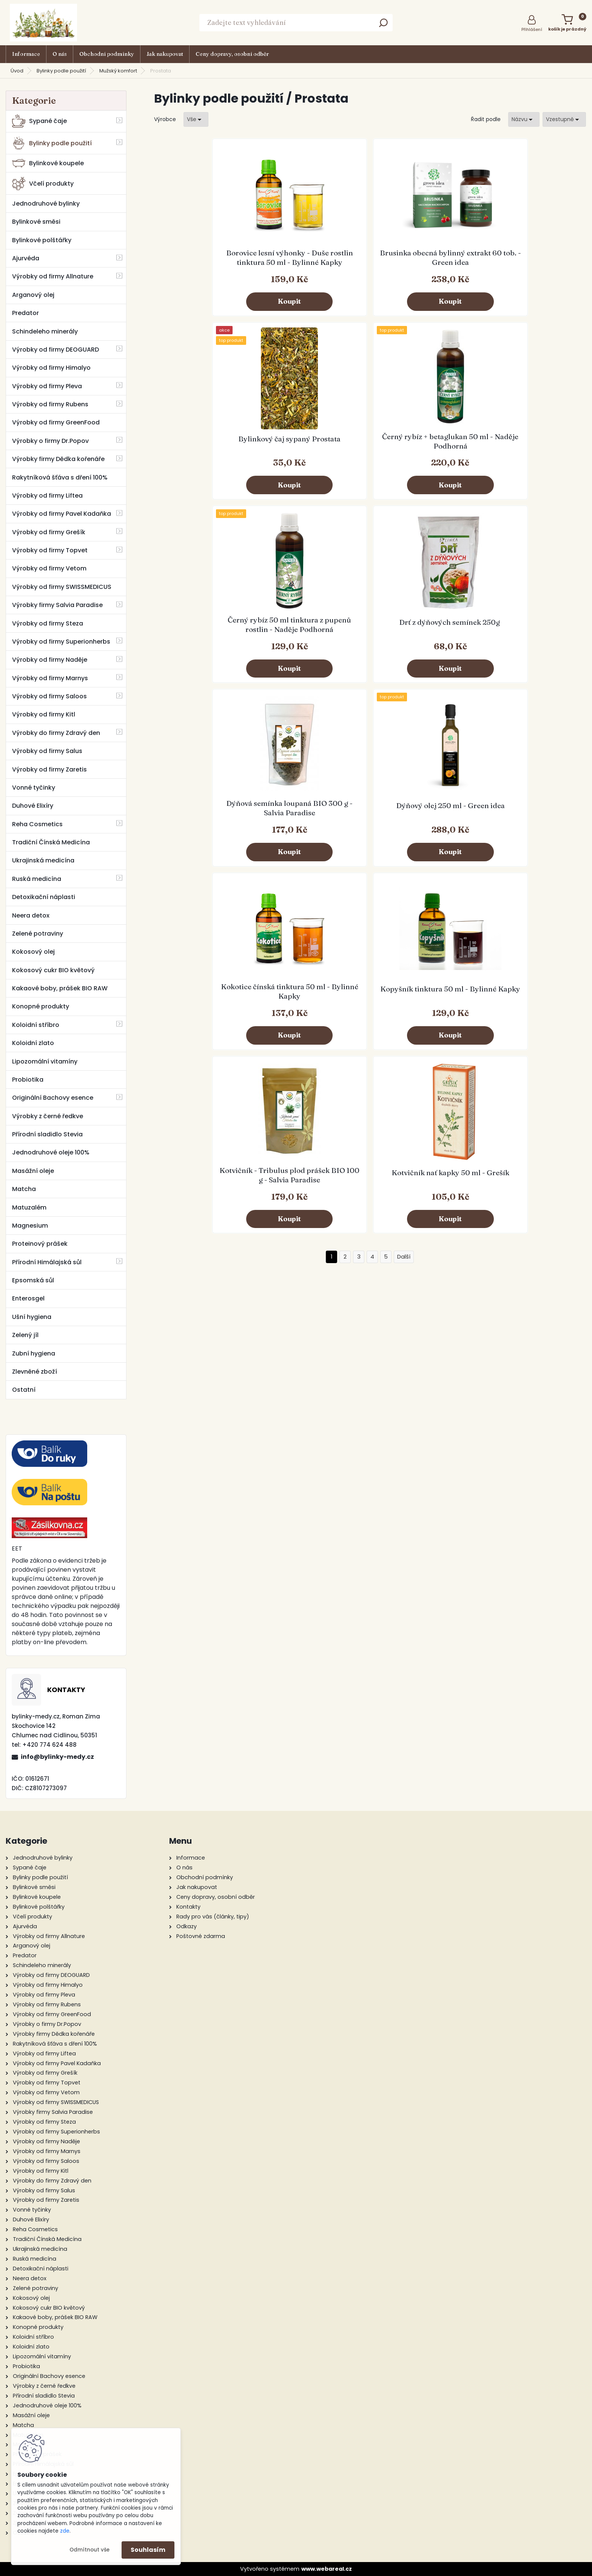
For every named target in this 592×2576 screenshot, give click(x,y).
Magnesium (30, 1225)
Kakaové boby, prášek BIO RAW (60, 988)
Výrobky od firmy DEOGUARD (55, 349)
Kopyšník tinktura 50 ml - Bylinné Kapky (316, 646)
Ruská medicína (36, 879)
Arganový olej (33, 294)
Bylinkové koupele (48, 163)
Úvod (17, 70)
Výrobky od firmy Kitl (43, 714)
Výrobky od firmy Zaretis (49, 769)
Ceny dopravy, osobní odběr (232, 54)
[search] (383, 25)
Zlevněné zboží (34, 1371)
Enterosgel (28, 1298)
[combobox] (524, 119)
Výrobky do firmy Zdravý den (56, 733)
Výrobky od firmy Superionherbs (61, 641)
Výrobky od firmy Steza (47, 623)
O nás (59, 54)
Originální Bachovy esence (52, 1097)
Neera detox (30, 915)
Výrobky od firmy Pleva (47, 386)
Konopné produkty (40, 1006)
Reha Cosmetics (37, 824)
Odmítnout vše (89, 2549)
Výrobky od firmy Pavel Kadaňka (61, 513)
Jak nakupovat (164, 54)
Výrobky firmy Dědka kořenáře (58, 459)
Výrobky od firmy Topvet (50, 550)
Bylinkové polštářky (41, 240)
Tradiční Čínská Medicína (51, 842)
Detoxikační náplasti (43, 897)
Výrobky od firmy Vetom (49, 568)
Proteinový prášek (40, 1243)
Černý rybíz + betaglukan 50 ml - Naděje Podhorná (532, 261)
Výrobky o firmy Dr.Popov (50, 441)
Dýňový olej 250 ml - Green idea (532, 453)
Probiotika (27, 1079)
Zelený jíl (25, 1335)
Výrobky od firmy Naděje (49, 659)
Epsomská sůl (33, 1280)
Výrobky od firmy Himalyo (51, 367)
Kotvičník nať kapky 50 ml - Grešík (532, 646)
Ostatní (23, 1389)
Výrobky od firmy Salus (47, 751)
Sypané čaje (39, 121)
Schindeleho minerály (45, 331)
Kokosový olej (33, 951)
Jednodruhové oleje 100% (50, 1152)
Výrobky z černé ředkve (47, 1116)
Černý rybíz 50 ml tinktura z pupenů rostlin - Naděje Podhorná (208, 455)
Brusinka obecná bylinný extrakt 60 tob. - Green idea (316, 262)
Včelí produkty (43, 183)
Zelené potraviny (37, 933)
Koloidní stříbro (35, 1025)
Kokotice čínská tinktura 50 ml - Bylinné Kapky (208, 646)
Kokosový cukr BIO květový (53, 970)
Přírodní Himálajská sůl (47, 1262)
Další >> (404, 735)
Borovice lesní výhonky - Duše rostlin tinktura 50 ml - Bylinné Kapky (208, 262)
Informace (26, 54)
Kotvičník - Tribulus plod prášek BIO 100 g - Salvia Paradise (424, 648)
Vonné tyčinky (33, 787)
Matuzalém (29, 1207)
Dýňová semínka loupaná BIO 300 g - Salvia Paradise (424, 455)
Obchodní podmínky (106, 54)
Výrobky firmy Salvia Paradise (57, 605)
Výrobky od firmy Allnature (52, 276)
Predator (25, 313)
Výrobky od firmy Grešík (48, 532)
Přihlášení (531, 29)
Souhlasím (148, 2549)
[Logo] (43, 22)
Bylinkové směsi (36, 221)
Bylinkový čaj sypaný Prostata (424, 261)
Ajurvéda (25, 258)
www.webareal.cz (326, 2569)
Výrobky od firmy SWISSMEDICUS (61, 587)
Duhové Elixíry (32, 805)
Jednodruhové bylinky (46, 203)
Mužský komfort (118, 70)
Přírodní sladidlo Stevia (47, 1134)
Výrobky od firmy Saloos (49, 696)
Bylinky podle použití (61, 70)
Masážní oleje (33, 1171)
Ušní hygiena (31, 1317)
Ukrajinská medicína (43, 860)
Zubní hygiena (33, 1353)
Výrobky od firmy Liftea (47, 495)
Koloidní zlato (33, 1043)
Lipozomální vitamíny (44, 1061)
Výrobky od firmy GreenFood (56, 422)
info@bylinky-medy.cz (57, 1756)
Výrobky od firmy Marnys (50, 678)
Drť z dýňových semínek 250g (316, 453)
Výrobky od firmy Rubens (50, 404)
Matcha (24, 1189)
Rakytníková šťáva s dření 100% (60, 477)
